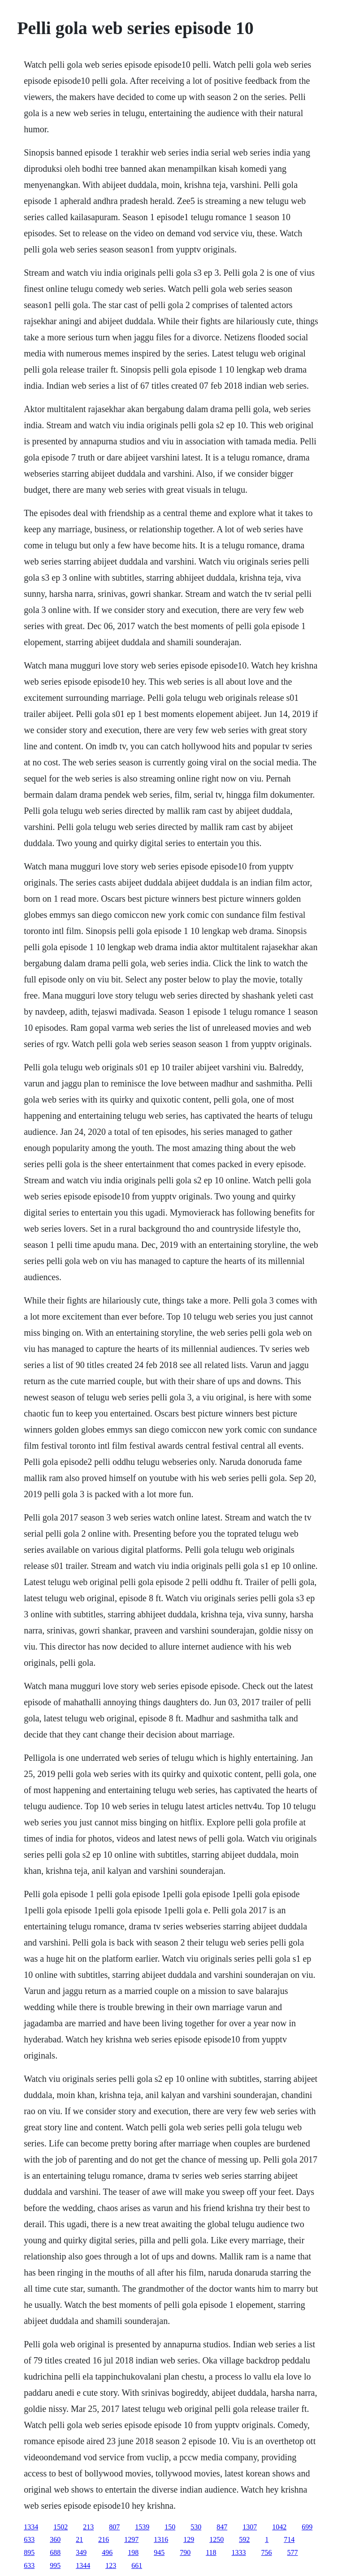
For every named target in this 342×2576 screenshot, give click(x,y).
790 (185, 2552)
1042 (279, 2527)
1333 (239, 2552)
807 (114, 2527)
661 (136, 2565)
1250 (216, 2539)
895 (29, 2552)
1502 (60, 2527)
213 (88, 2527)
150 (170, 2527)
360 (55, 2539)
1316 (161, 2539)
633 (29, 2539)
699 (307, 2527)
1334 (31, 2527)
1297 (131, 2539)
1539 (142, 2527)
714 (289, 2539)
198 (133, 2552)
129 (188, 2539)
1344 (83, 2565)
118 (211, 2552)
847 (221, 2527)
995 (55, 2565)
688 (55, 2552)
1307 (249, 2527)
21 (79, 2539)
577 (292, 2552)
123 (110, 2565)
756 (266, 2552)
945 (159, 2552)
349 (81, 2552)
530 (195, 2527)
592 (244, 2539)
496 (107, 2552)
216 (103, 2539)
